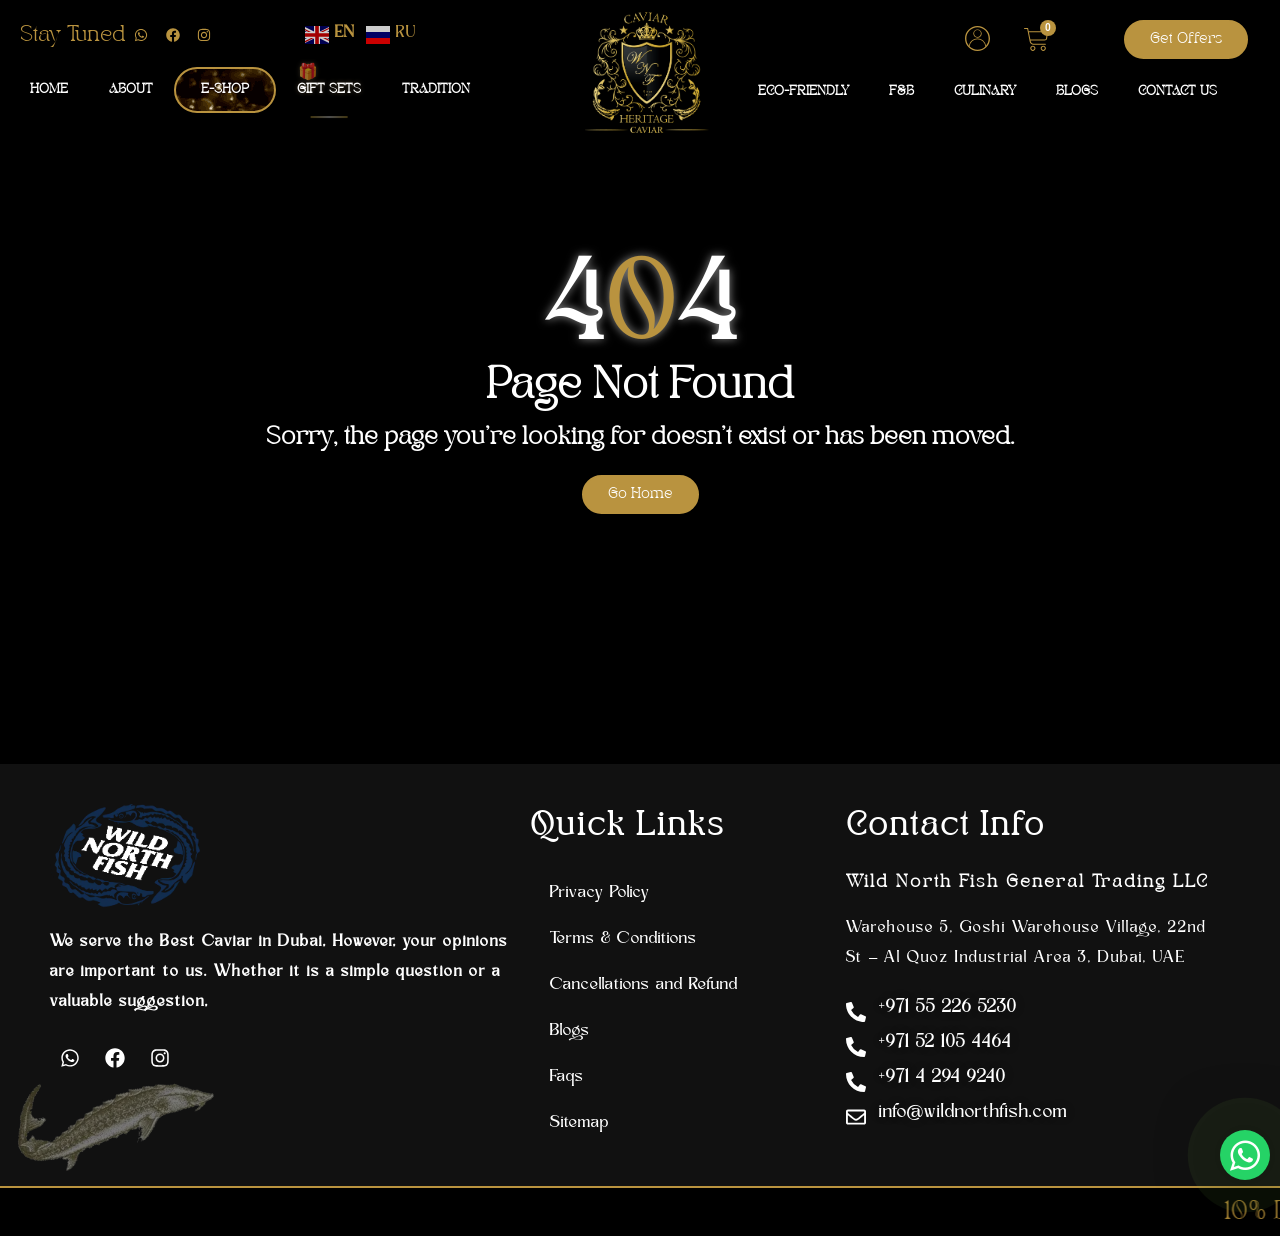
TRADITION (436, 89)
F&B (901, 91)
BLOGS (1077, 91)
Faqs (567, 1077)
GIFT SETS (329, 89)
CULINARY (985, 91)
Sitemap (579, 1123)
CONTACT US (1177, 91)
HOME (49, 89)
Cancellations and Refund (644, 985)
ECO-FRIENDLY (803, 91)
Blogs (570, 1031)
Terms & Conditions (623, 939)
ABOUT (131, 89)
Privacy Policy (600, 893)
